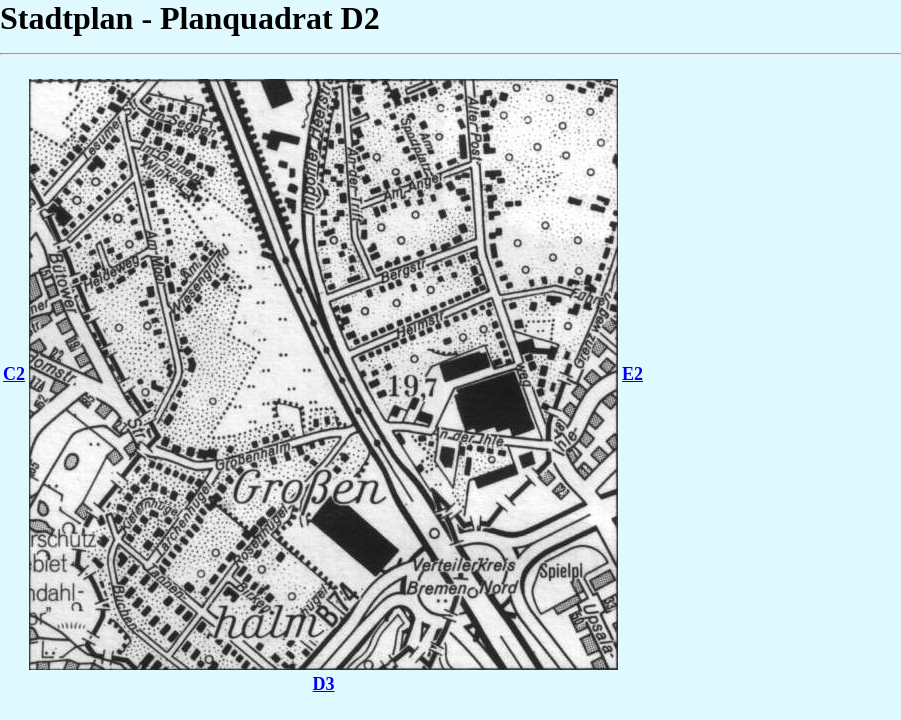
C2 (14, 374)
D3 (324, 684)
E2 (632, 374)
